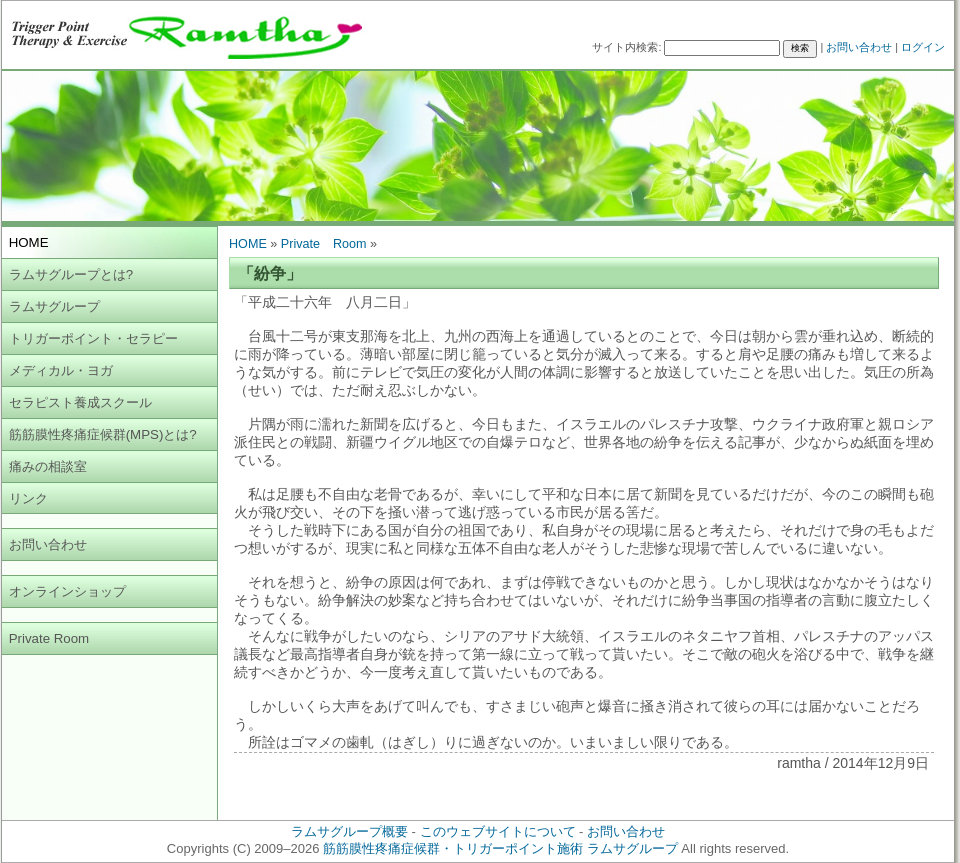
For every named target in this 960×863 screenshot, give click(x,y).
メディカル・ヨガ (61, 370)
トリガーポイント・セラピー (93, 338)
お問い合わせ (859, 47)
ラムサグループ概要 (349, 831)
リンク (28, 498)
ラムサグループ (54, 306)
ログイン (923, 47)
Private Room (49, 638)
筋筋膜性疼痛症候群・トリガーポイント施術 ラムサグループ (500, 848)
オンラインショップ (67, 591)
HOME (248, 244)
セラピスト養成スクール (80, 402)
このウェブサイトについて (498, 831)
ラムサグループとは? (71, 274)
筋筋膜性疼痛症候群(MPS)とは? (103, 434)
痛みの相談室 (48, 466)
